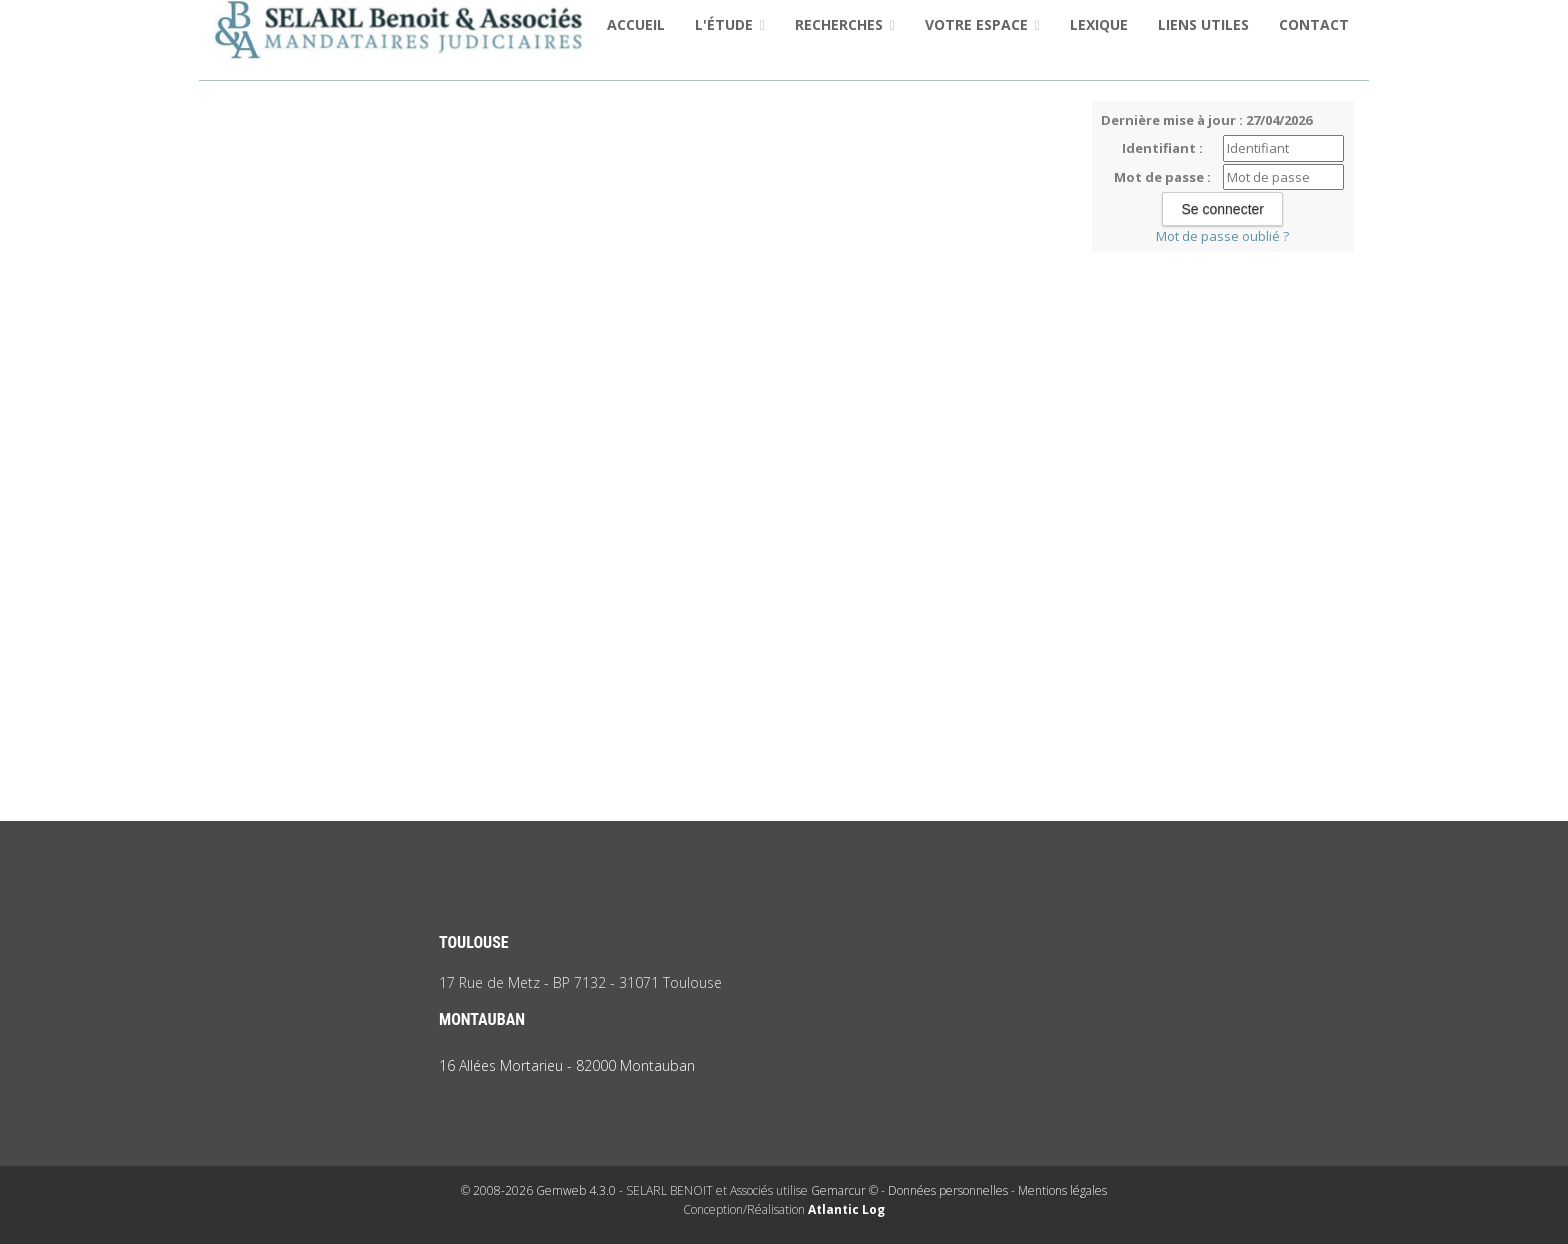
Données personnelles (948, 1190)
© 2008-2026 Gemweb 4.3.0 (538, 1190)
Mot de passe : (1162, 177)
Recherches (845, 24)
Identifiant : (1162, 148)
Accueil (636, 24)
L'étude (730, 24)
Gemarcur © (844, 1190)
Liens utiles (1203, 24)
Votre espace (982, 24)
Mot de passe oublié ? (1222, 236)
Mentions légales (1062, 1190)
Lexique (1099, 24)
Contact (1314, 24)
